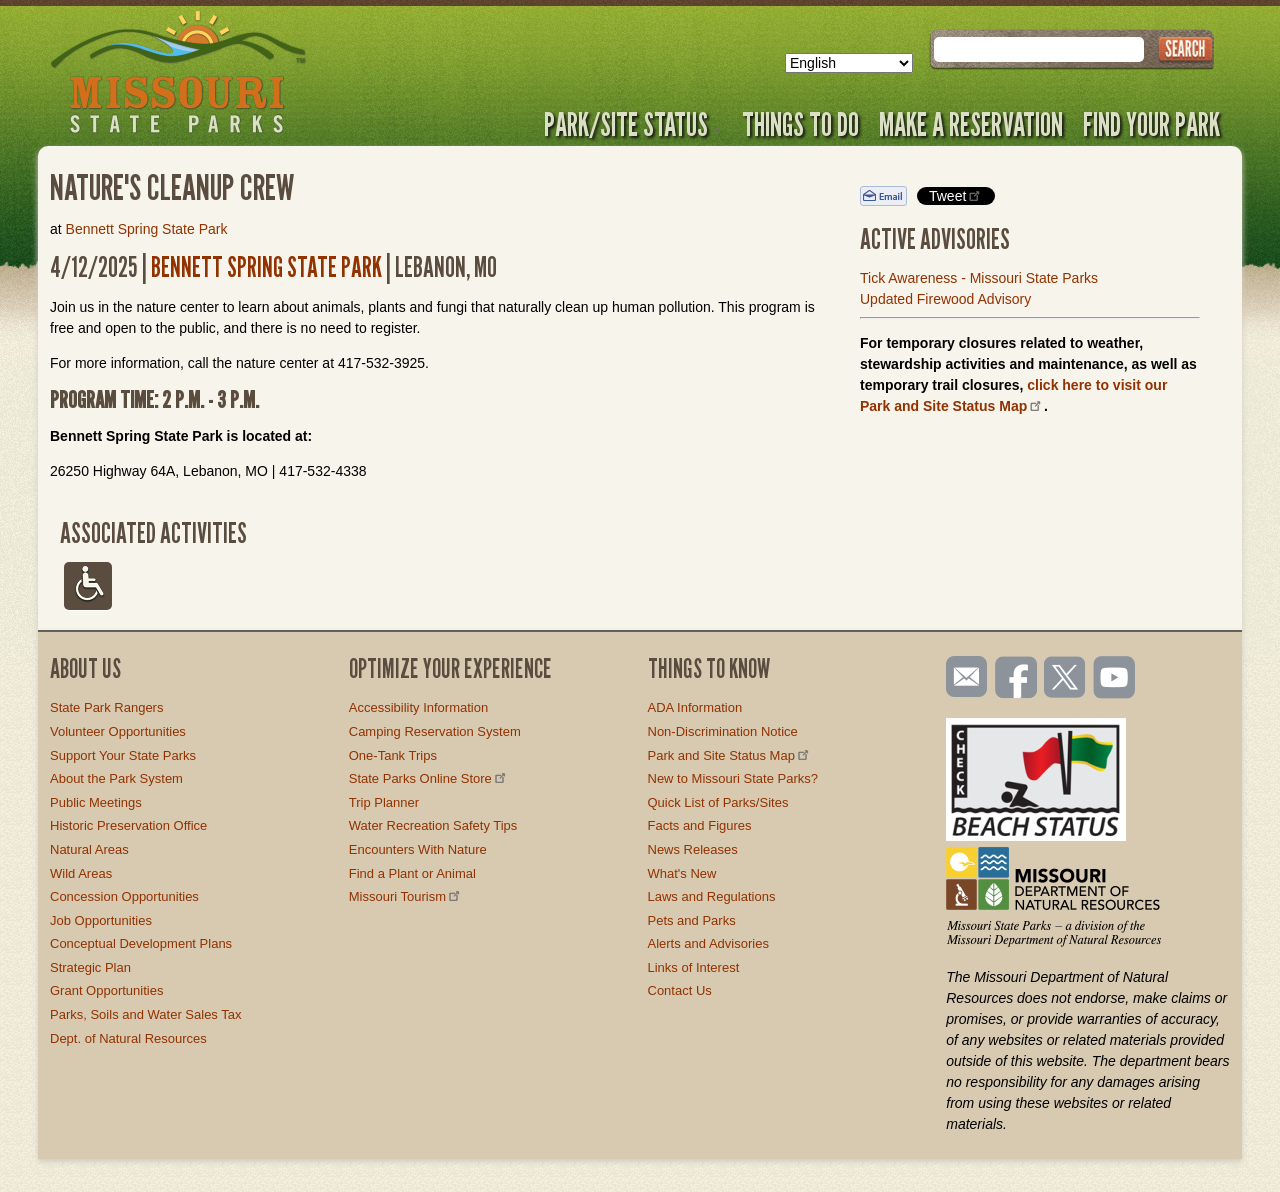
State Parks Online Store (429, 778)
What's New (682, 873)
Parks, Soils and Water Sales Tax (145, 1014)
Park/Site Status (633, 124)
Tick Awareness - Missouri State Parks (979, 278)
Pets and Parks (692, 920)
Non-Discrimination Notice (723, 731)
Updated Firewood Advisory (945, 299)
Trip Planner (384, 802)
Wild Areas (81, 873)
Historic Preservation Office (128, 825)
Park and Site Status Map (730, 755)
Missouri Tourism (406, 896)
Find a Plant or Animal (412, 873)
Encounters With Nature (418, 849)
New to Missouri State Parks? (733, 778)
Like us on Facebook (1017, 679)
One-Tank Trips (393, 755)
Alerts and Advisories (708, 943)
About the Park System (116, 778)
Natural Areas (89, 849)
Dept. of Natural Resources (128, 1038)
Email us (962, 677)
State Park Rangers (106, 707)
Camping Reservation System (435, 731)
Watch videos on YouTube (1115, 679)
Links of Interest (694, 967)
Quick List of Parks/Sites (718, 802)
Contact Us (680, 990)
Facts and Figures (700, 825)
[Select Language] (849, 63)
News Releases (693, 849)
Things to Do (800, 124)
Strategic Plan (90, 967)
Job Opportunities (101, 920)
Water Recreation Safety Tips (433, 825)
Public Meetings (96, 802)
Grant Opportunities (106, 990)
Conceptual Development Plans (141, 943)
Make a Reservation (971, 124)
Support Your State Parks (123, 755)
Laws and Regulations (712, 896)
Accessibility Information (418, 707)
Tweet (956, 195)
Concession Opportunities (124, 896)
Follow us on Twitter (1063, 679)
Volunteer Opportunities (118, 731)
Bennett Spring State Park (147, 229)
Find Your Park (1151, 124)
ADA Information (695, 707)
